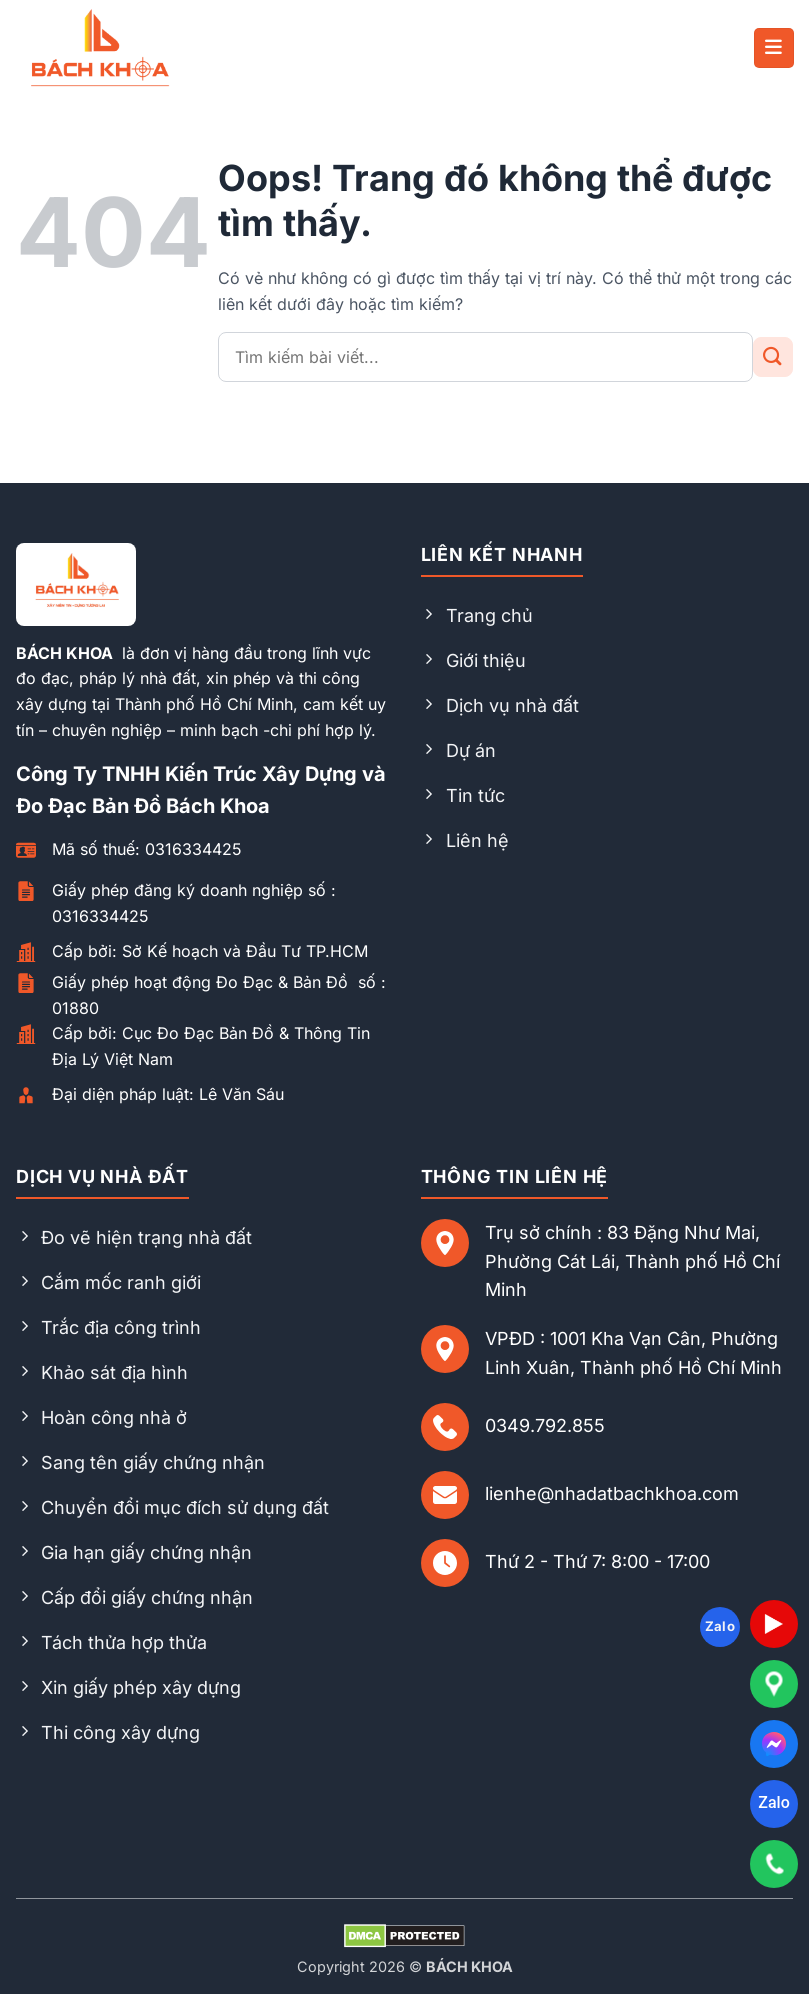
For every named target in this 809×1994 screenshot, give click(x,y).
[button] (774, 48)
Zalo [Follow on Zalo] (720, 1626)
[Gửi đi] (773, 357)
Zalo (773, 1802)
